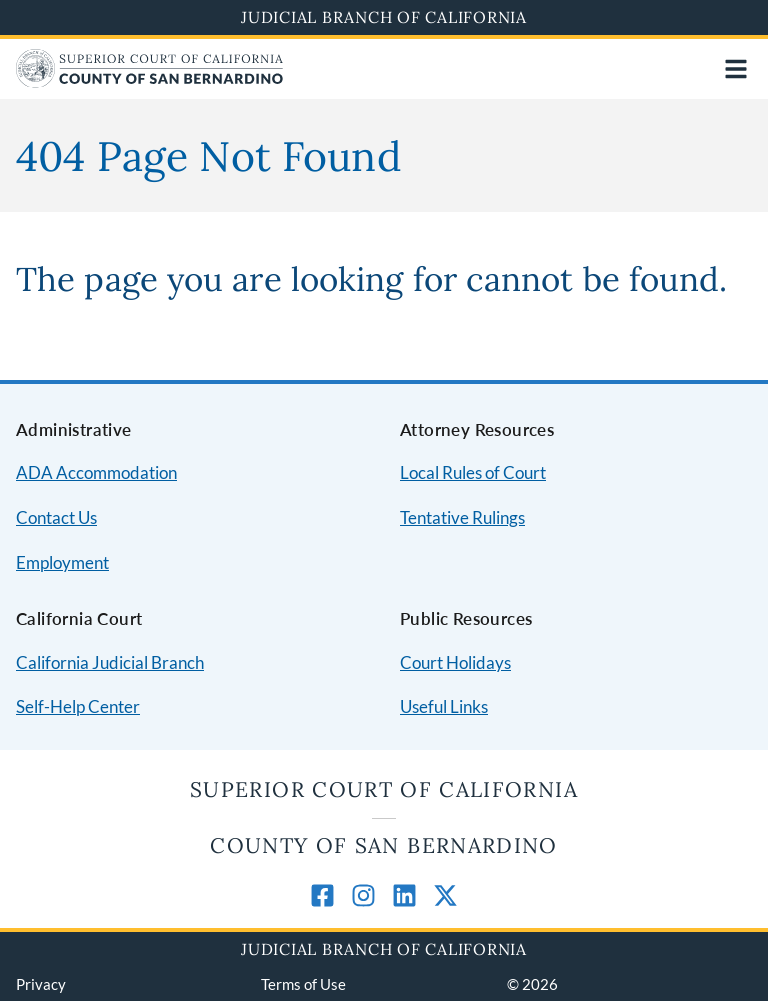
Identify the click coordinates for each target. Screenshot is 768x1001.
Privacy (41, 984)
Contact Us (56, 517)
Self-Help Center (78, 706)
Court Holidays (455, 662)
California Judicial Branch (110, 662)
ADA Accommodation (96, 472)
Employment (62, 562)
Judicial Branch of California (384, 17)
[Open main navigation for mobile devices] (736, 69)
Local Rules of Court (473, 472)
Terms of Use (303, 984)
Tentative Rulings (462, 517)
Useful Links (444, 706)
